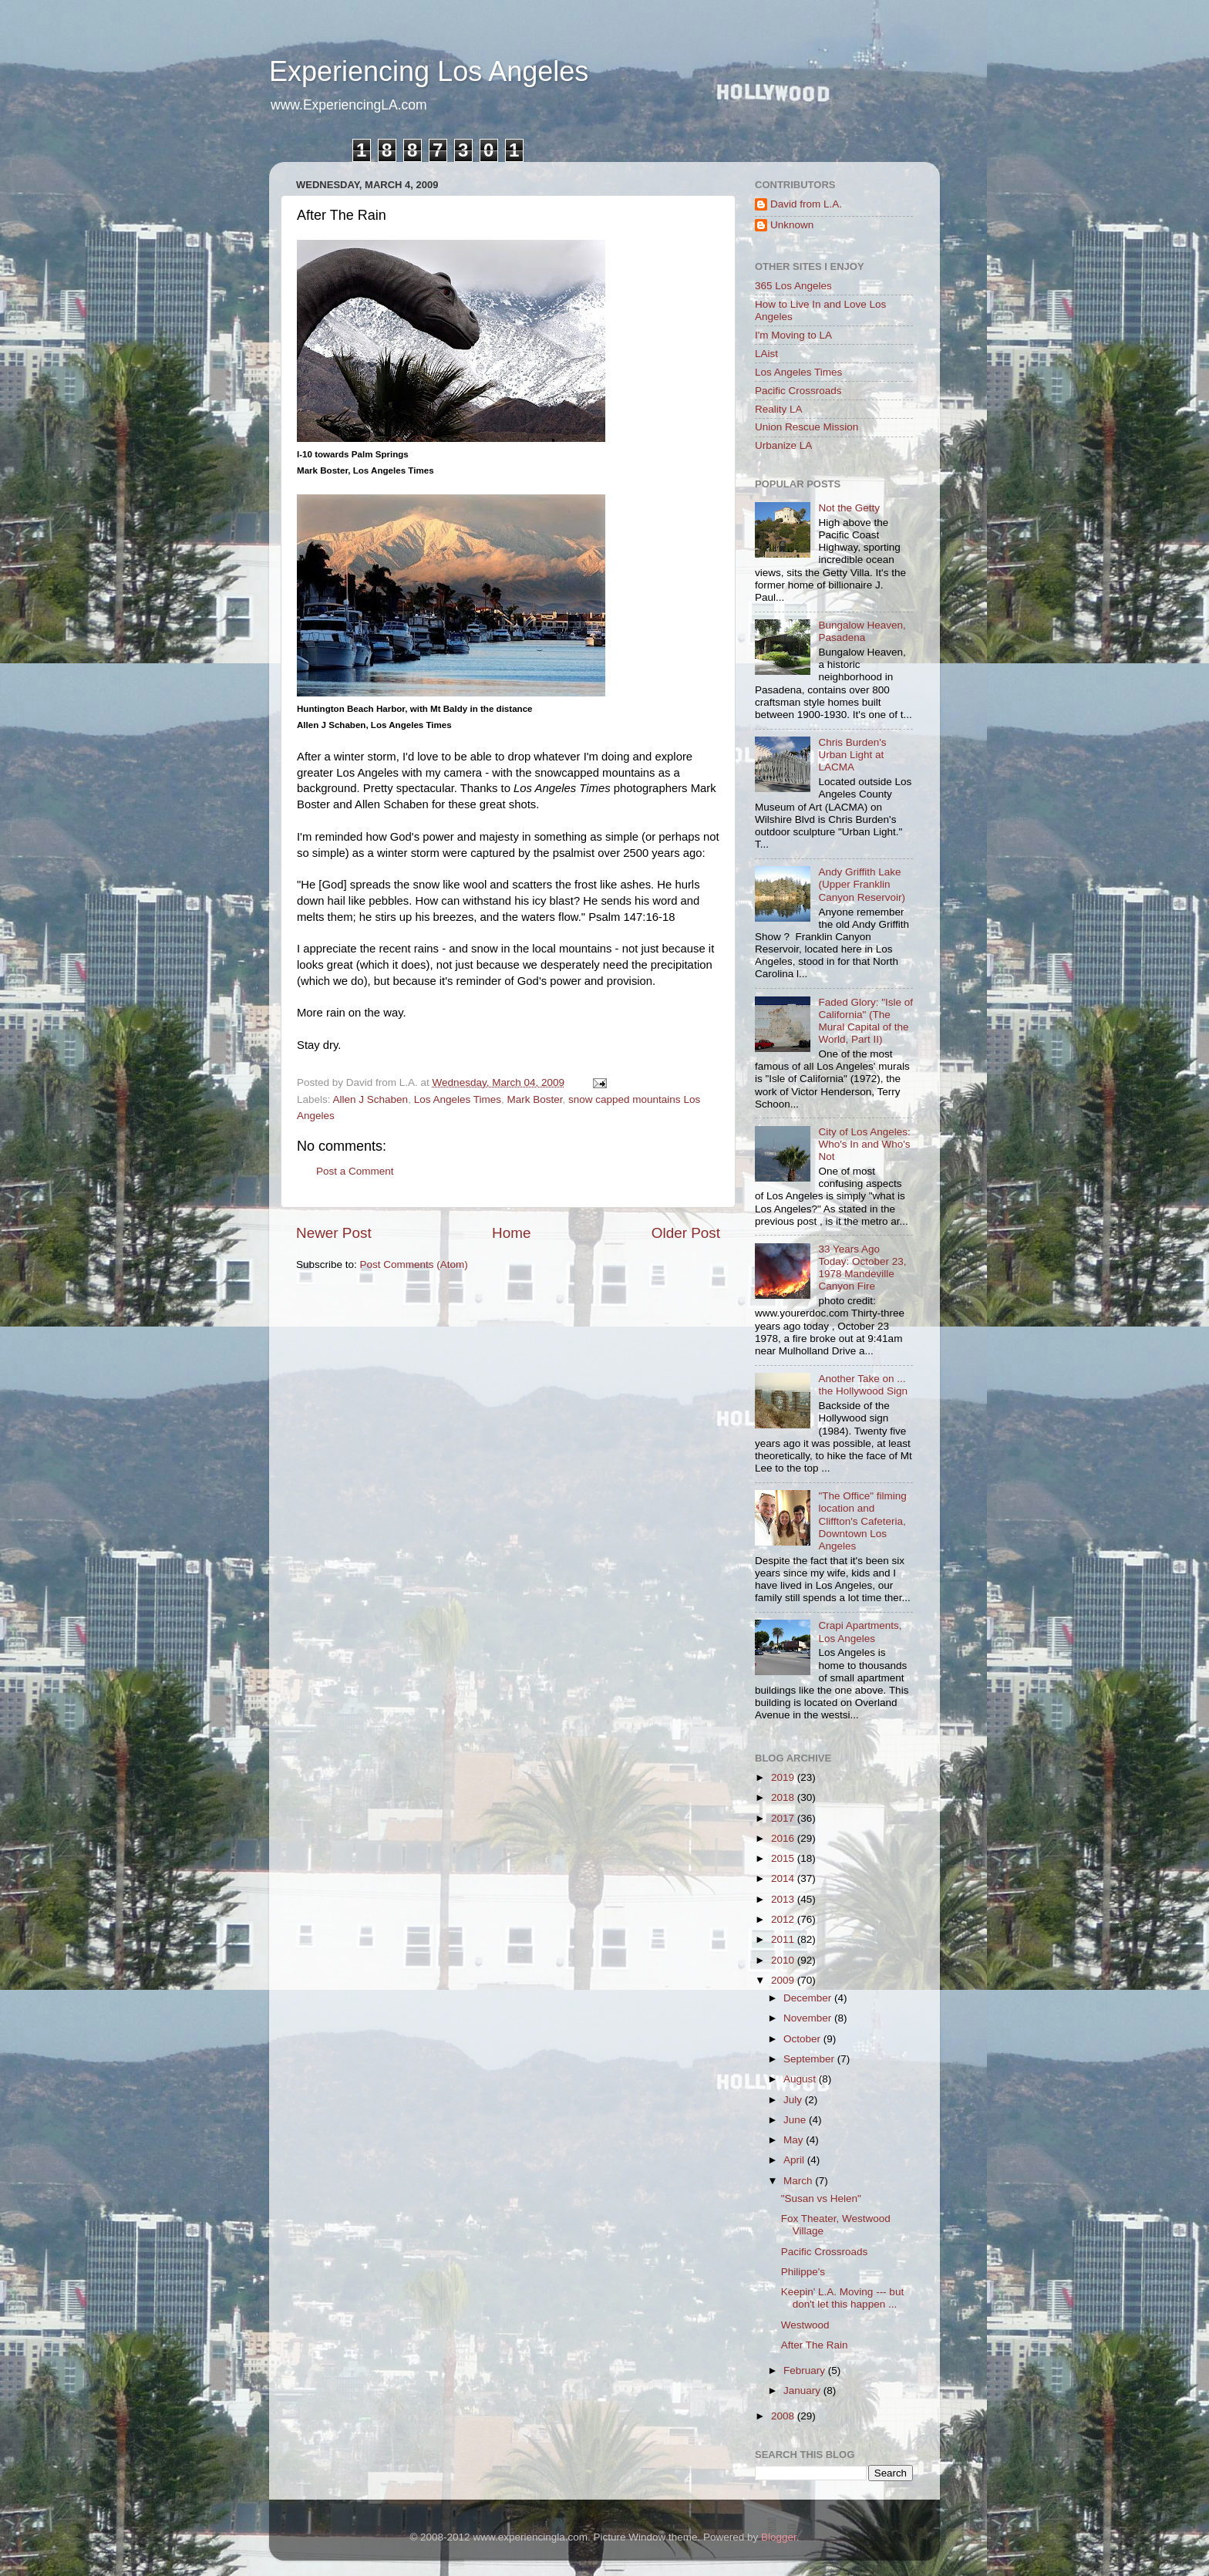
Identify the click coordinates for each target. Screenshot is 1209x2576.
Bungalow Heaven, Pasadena (861, 631)
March (799, 2181)
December (808, 1998)
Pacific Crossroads (798, 390)
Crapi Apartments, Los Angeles (859, 1632)
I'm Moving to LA (793, 335)
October (803, 2039)
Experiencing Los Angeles (428, 71)
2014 (784, 1878)
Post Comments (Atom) (414, 1264)
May (794, 2140)
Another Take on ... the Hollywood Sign (863, 1385)
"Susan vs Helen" (821, 2198)
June (796, 2120)
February (805, 2370)
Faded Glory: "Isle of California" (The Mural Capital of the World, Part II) (865, 1021)
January (803, 2390)
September (810, 2059)
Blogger (778, 2537)
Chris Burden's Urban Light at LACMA (852, 755)
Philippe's (803, 2272)
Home (511, 1233)
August (801, 2079)
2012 (784, 1919)
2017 (784, 1818)
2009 (784, 1980)
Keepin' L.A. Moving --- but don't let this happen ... (842, 2298)
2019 (784, 1777)
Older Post (686, 1233)
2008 (784, 2416)
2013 (784, 1899)
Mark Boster (534, 1099)
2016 (784, 1838)
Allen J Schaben (371, 1099)
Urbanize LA (783, 445)
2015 (784, 1858)
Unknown (791, 225)
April (795, 2160)
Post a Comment (355, 1171)
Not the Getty (849, 508)
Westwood (805, 2325)
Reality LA (779, 409)
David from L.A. (806, 204)
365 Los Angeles (793, 286)
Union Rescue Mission (806, 427)
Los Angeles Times (457, 1099)
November (808, 2018)
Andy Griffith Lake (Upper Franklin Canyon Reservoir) (861, 884)
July (794, 2100)
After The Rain (814, 2345)
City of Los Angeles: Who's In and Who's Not (864, 1144)
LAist (766, 353)
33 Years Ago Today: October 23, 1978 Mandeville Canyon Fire (862, 1268)
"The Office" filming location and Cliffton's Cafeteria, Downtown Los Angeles (862, 1521)
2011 (784, 1939)
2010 (784, 1960)
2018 (784, 1797)
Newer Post (334, 1233)
